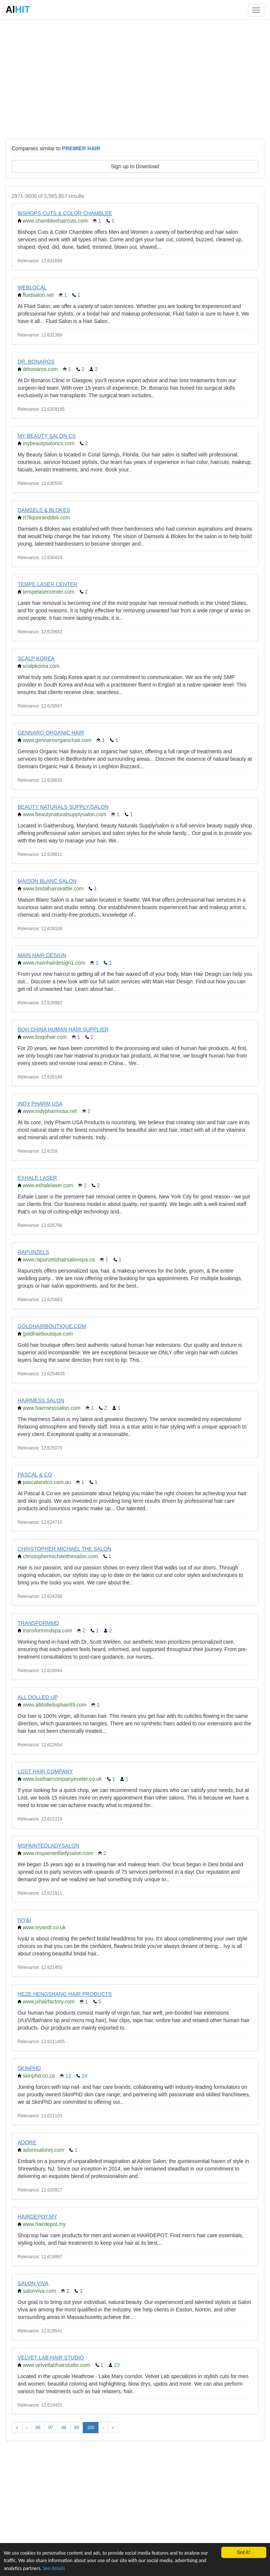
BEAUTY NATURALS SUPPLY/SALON (63, 807)
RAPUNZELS (33, 1252)
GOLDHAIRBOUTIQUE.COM (52, 1326)
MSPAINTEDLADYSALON (48, 1846)
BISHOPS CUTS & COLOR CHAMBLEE (65, 213)
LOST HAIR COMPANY (45, 1771)
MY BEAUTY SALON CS (47, 436)
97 (50, 2427)
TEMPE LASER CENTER (47, 584)
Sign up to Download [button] (135, 166)
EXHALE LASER (37, 1178)
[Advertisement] (135, 78)
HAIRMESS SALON (41, 1400)
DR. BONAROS (36, 362)
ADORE (27, 2142)
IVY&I (24, 1920)
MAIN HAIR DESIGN (42, 955)
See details (54, 2568)
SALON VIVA (33, 2283)
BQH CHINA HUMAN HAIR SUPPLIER (63, 1029)
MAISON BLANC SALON (47, 881)
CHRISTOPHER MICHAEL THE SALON (64, 1549)
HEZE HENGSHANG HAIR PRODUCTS (65, 1994)
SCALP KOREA (36, 658)
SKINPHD (29, 2068)
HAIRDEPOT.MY (37, 2217)
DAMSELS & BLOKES (44, 510)
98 (63, 2427)
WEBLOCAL (32, 287)
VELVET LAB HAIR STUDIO (51, 2358)
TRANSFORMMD (38, 1623)
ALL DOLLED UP (38, 1697)
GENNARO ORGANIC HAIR (51, 733)
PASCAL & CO (35, 1475)
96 (38, 2427)
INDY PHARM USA (40, 1104)
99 (76, 2427)
